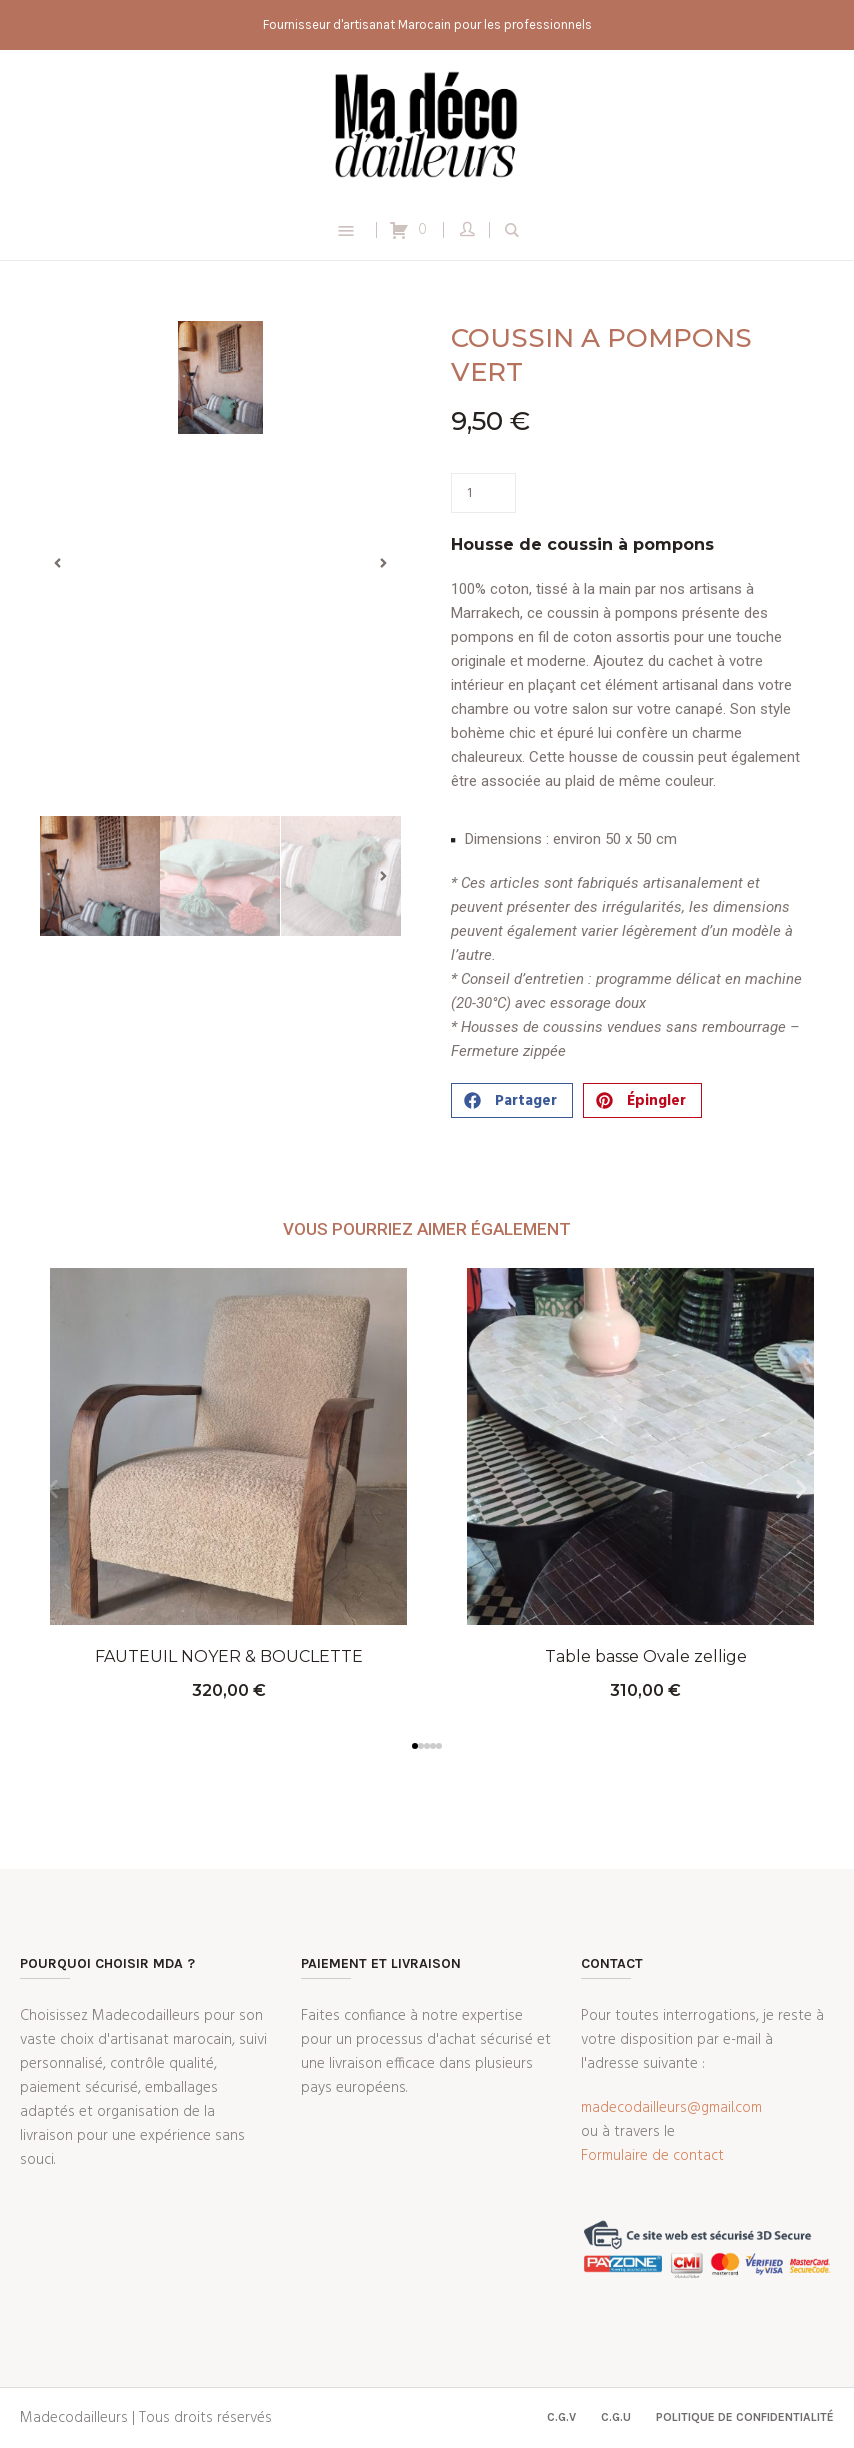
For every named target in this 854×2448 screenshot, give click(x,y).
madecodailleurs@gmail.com (671, 2108)
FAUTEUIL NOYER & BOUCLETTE (229, 1656)
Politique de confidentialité (745, 2417)
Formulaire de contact (652, 2156)
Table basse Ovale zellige (646, 1656)
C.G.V (561, 2417)
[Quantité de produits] (483, 493)
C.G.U (616, 2417)
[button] (57, 563)
